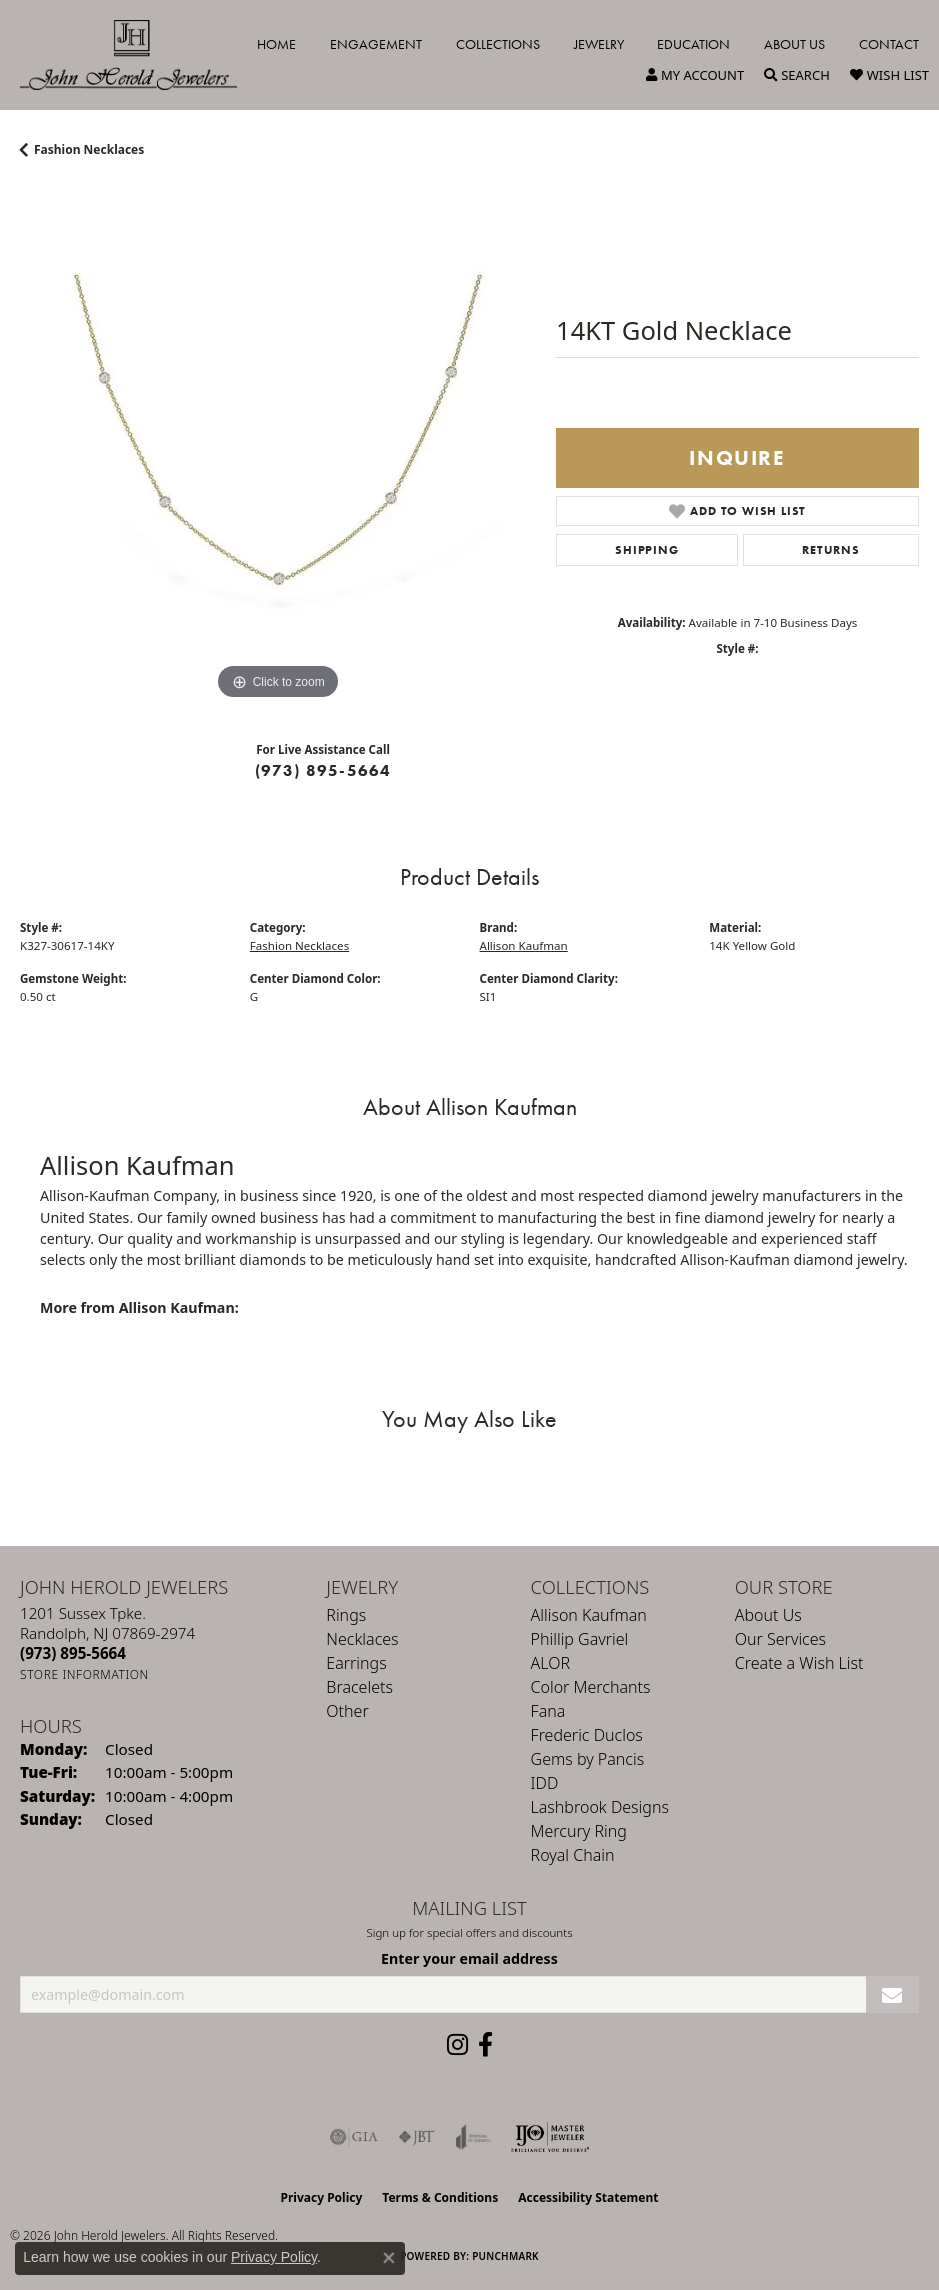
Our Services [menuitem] (780, 1639)
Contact (889, 44)
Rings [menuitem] (346, 1615)
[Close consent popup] (389, 2258)
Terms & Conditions (440, 2197)
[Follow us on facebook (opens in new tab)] (485, 2045)
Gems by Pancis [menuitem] (588, 1759)
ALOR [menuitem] (551, 1663)
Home (276, 44)
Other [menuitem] (347, 1711)
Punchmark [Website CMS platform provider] (505, 2256)
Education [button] (693, 44)
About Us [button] (794, 44)
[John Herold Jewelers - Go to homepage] (138, 55)
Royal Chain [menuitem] (573, 1855)
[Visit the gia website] (354, 2137)
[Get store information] (84, 1674)
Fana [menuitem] (548, 1711)
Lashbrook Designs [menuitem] (600, 1807)
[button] (695, 75)
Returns (831, 550)
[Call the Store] (73, 1653)
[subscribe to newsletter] (892, 1994)
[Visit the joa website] (473, 2137)
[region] (278, 447)
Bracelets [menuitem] (359, 1687)
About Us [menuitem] (768, 1615)
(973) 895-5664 (323, 770)
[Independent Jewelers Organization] (550, 2137)
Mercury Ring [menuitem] (579, 1831)
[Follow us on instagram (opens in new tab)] (457, 2045)
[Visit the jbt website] (417, 2137)
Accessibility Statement (588, 2197)
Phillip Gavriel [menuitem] (580, 1639)
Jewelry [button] (599, 44)
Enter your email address (469, 1958)
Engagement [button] (376, 44)
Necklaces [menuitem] (362, 1639)
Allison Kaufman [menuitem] (589, 1615)
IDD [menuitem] (545, 1783)
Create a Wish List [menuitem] (799, 1663)
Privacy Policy (322, 2197)
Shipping (646, 550)
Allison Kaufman (524, 945)
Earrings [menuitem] (356, 1663)
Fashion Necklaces (89, 149)
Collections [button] (498, 44)
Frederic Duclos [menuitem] (587, 1735)
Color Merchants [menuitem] (591, 1687)
